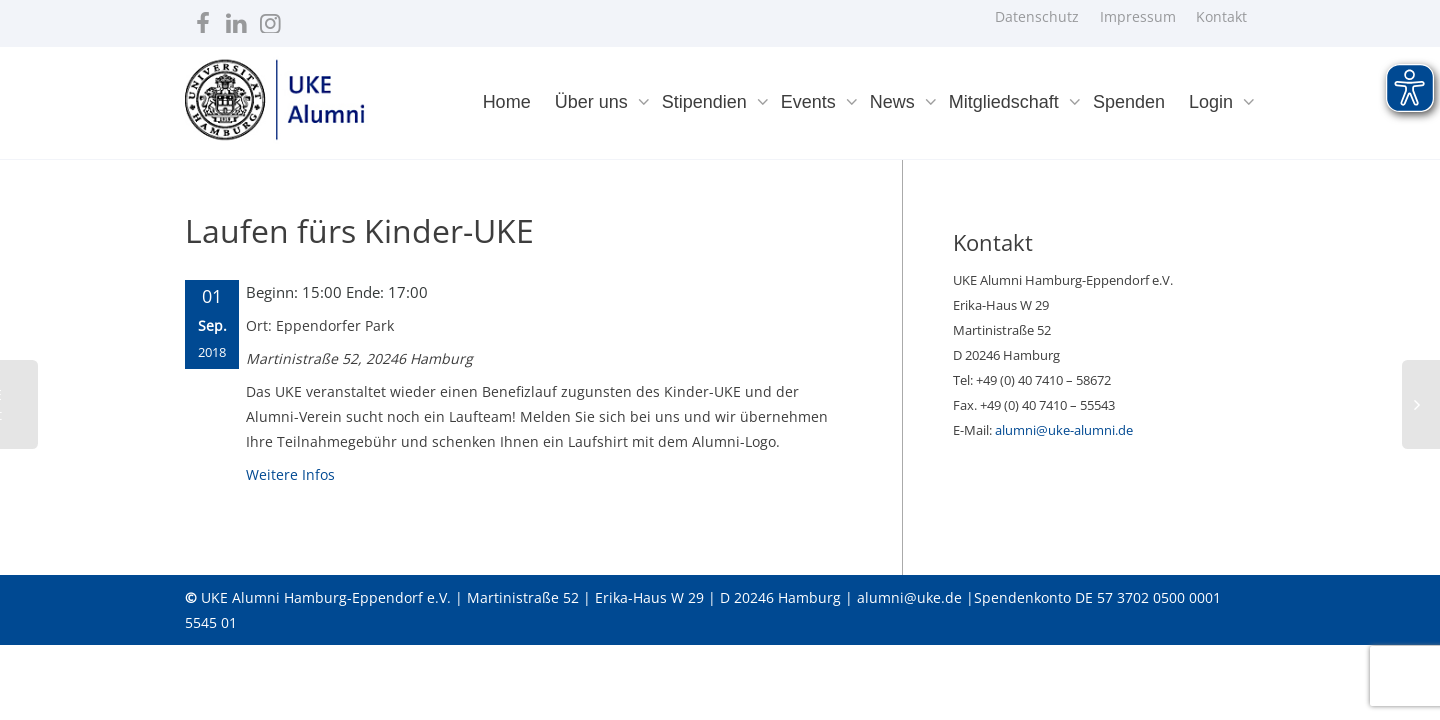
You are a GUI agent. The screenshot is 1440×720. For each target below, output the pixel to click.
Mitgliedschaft (1006, 102)
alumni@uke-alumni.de (1064, 430)
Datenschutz (1037, 16)
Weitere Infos (290, 474)
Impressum (1138, 16)
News (895, 102)
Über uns (594, 102)
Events (811, 102)
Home (507, 102)
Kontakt (1221, 16)
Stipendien (707, 102)
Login (1213, 102)
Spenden (1129, 102)
